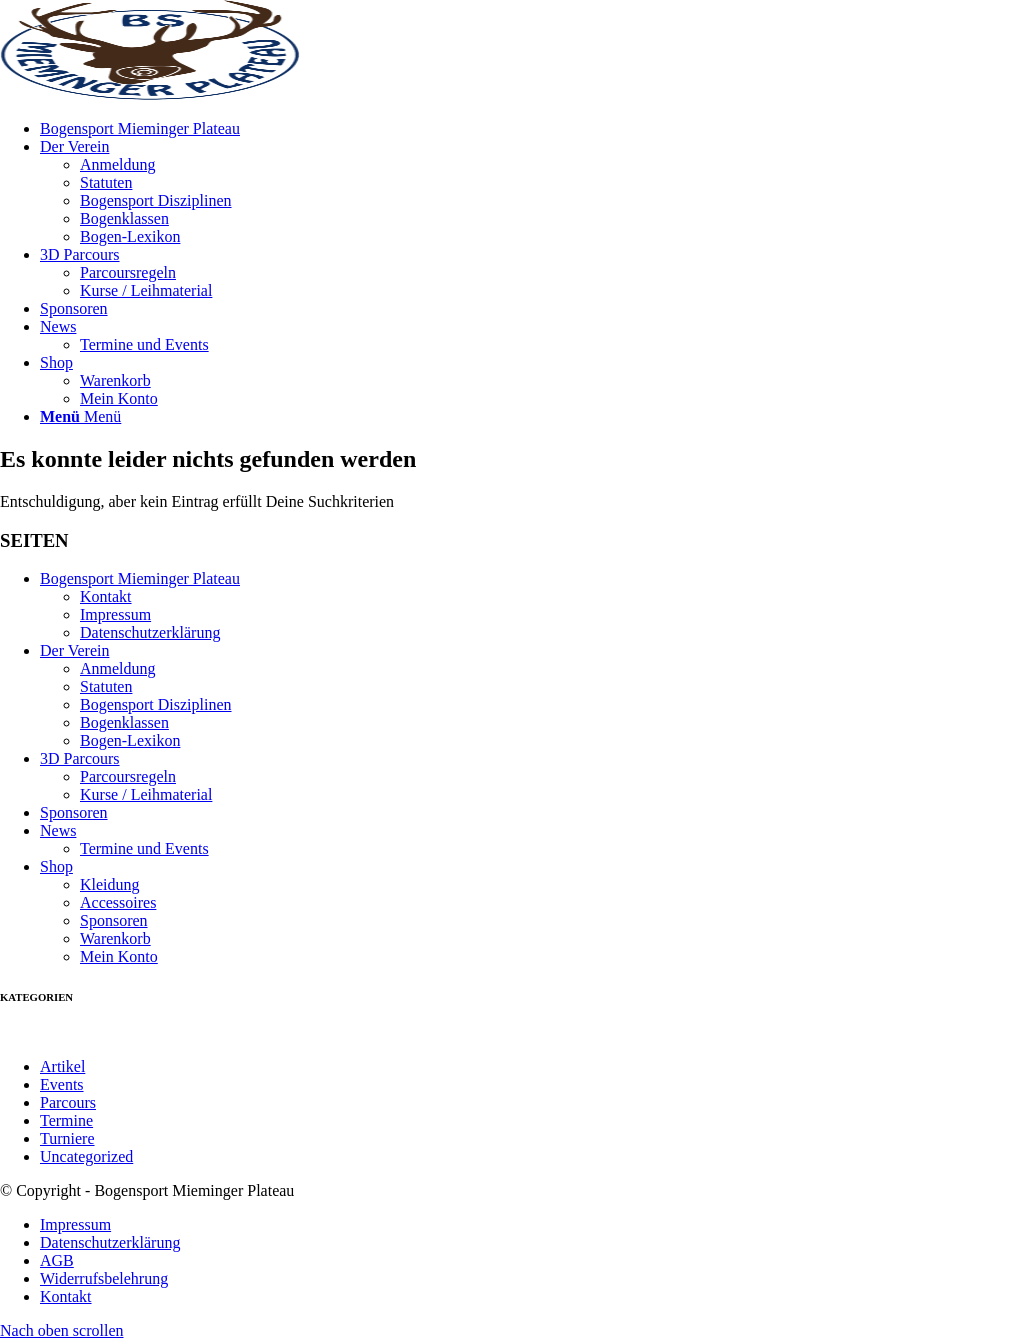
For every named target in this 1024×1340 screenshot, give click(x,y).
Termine (66, 1120)
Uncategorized (86, 1156)
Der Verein (74, 650)
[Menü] (80, 416)
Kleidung (110, 884)
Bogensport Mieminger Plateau (140, 578)
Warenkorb (115, 938)
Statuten (106, 182)
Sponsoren (74, 812)
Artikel (62, 1066)
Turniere (67, 1138)
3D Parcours (80, 758)
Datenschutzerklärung (150, 632)
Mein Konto (119, 956)
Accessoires (118, 902)
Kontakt (106, 596)
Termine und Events (144, 848)
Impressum (115, 614)
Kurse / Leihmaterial (146, 290)
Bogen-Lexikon (130, 236)
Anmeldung (118, 164)
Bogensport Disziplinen (156, 200)
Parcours (68, 1102)
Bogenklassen (124, 218)
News (58, 830)
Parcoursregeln (128, 272)
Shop (56, 866)
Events (62, 1084)
